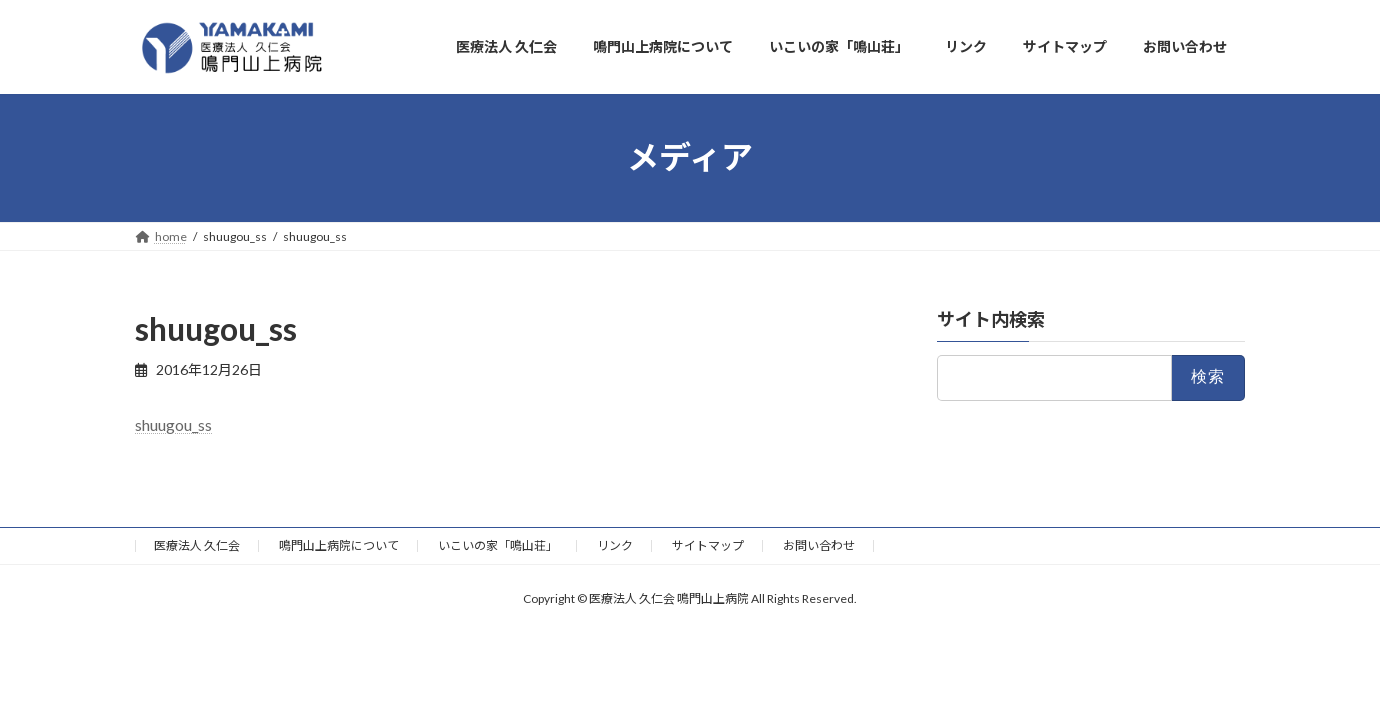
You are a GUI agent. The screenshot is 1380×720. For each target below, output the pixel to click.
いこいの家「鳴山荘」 (498, 545)
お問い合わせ (819, 545)
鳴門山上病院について (339, 545)
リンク (615, 545)
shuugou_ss (173, 424)
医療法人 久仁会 (197, 545)
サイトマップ (708, 545)
